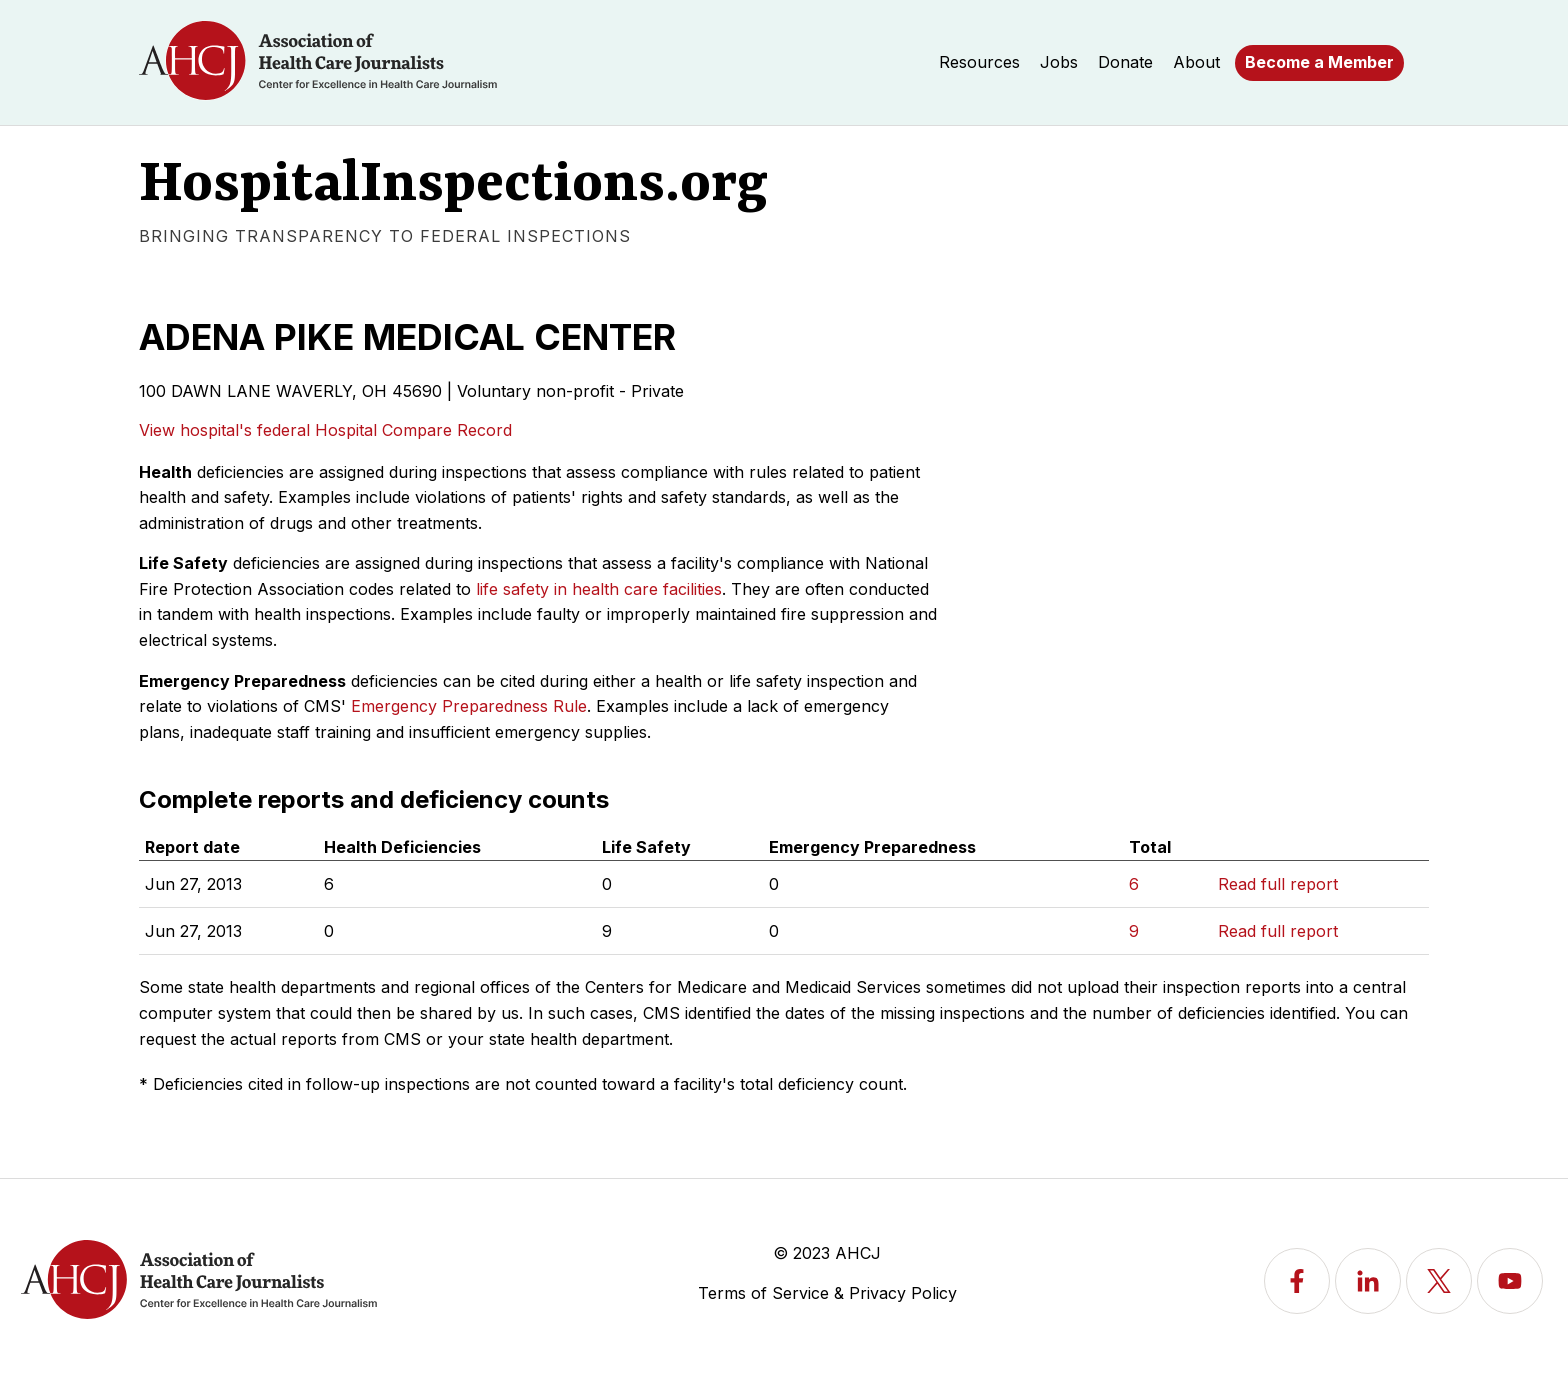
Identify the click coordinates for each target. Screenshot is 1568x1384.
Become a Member (1319, 62)
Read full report (1278, 884)
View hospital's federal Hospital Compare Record (325, 430)
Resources (979, 62)
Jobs (1059, 62)
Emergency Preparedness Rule (469, 706)
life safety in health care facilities (599, 589)
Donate (1125, 62)
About (1196, 62)
